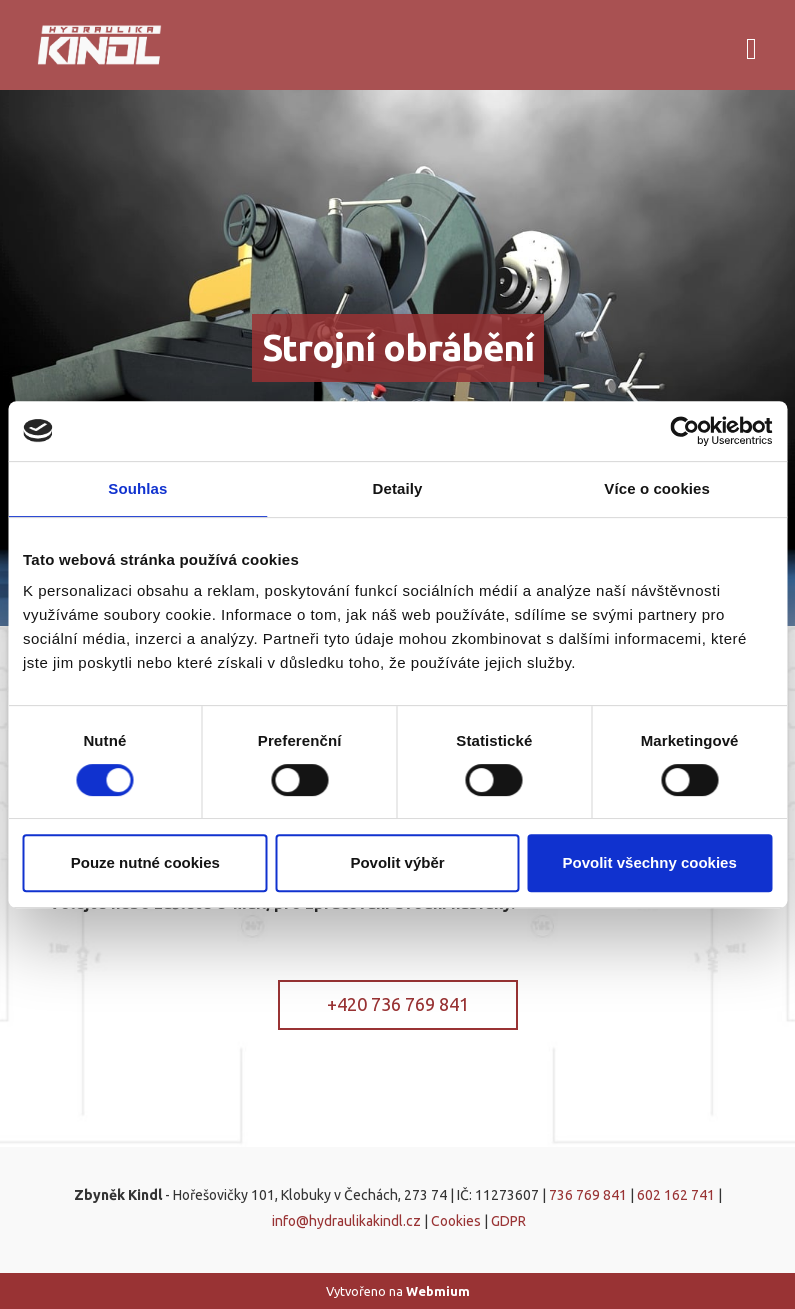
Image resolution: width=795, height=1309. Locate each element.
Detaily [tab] (398, 488)
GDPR (508, 1221)
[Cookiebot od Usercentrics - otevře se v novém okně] (684, 431)
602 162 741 (676, 1195)
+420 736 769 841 (398, 1004)
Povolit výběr (397, 862)
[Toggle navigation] (751, 45)
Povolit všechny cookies (650, 862)
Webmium (438, 1291)
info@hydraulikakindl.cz (346, 1221)
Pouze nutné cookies (145, 862)
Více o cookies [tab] (657, 488)
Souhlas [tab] (137, 488)
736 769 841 (588, 1195)
